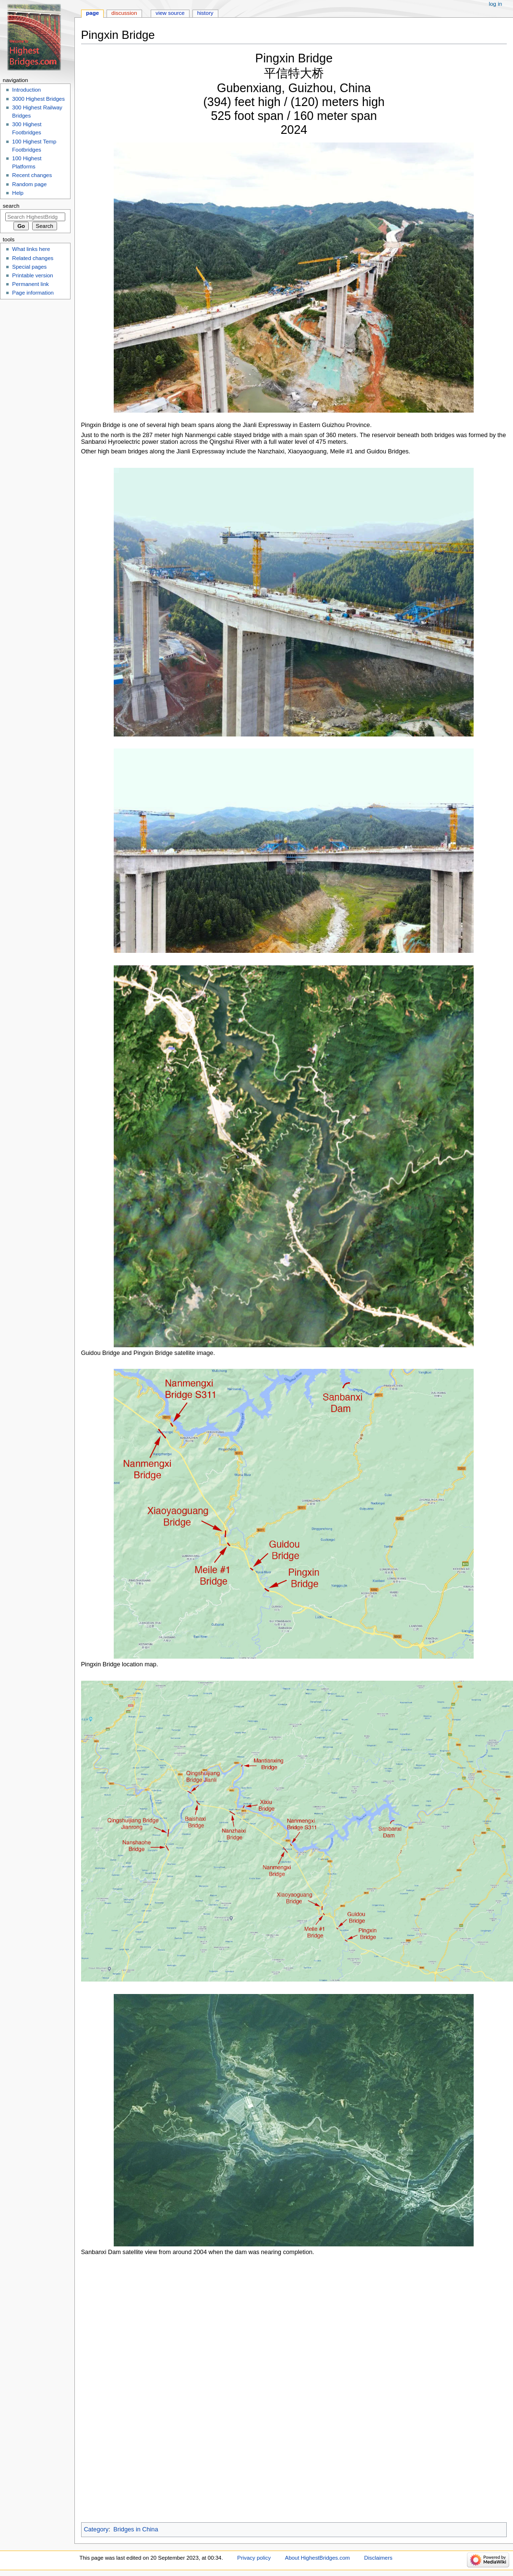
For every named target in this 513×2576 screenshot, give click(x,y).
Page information (33, 293)
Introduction (26, 90)
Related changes (32, 258)
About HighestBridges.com (317, 2558)
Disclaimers (378, 2558)
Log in (495, 4)
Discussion (124, 13)
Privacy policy (254, 2558)
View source (169, 13)
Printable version (32, 275)
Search (11, 206)
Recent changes (32, 175)
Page (92, 13)
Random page (29, 184)
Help (18, 193)
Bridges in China (135, 2529)
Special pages (29, 267)
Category (96, 2529)
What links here (31, 249)
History (205, 13)
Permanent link (30, 284)
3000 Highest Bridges (38, 99)
